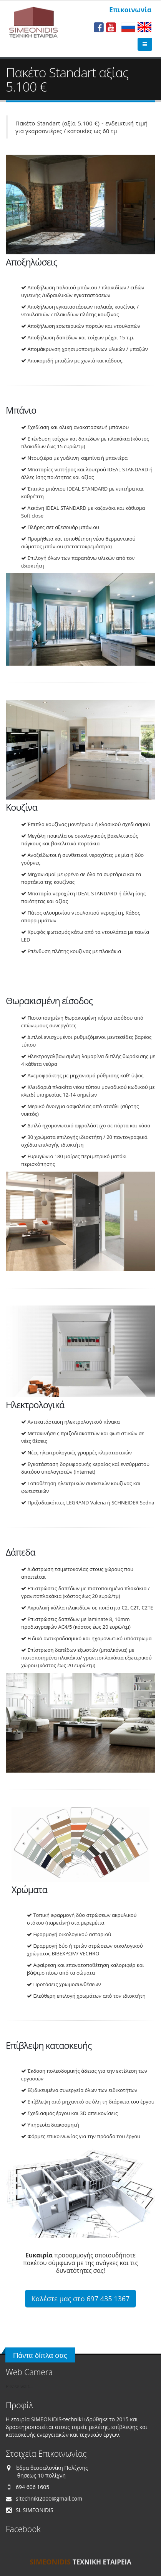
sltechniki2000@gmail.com (49, 2498)
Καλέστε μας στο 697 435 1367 (81, 2298)
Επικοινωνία (130, 9)
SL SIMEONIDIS (34, 2510)
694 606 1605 (32, 2487)
